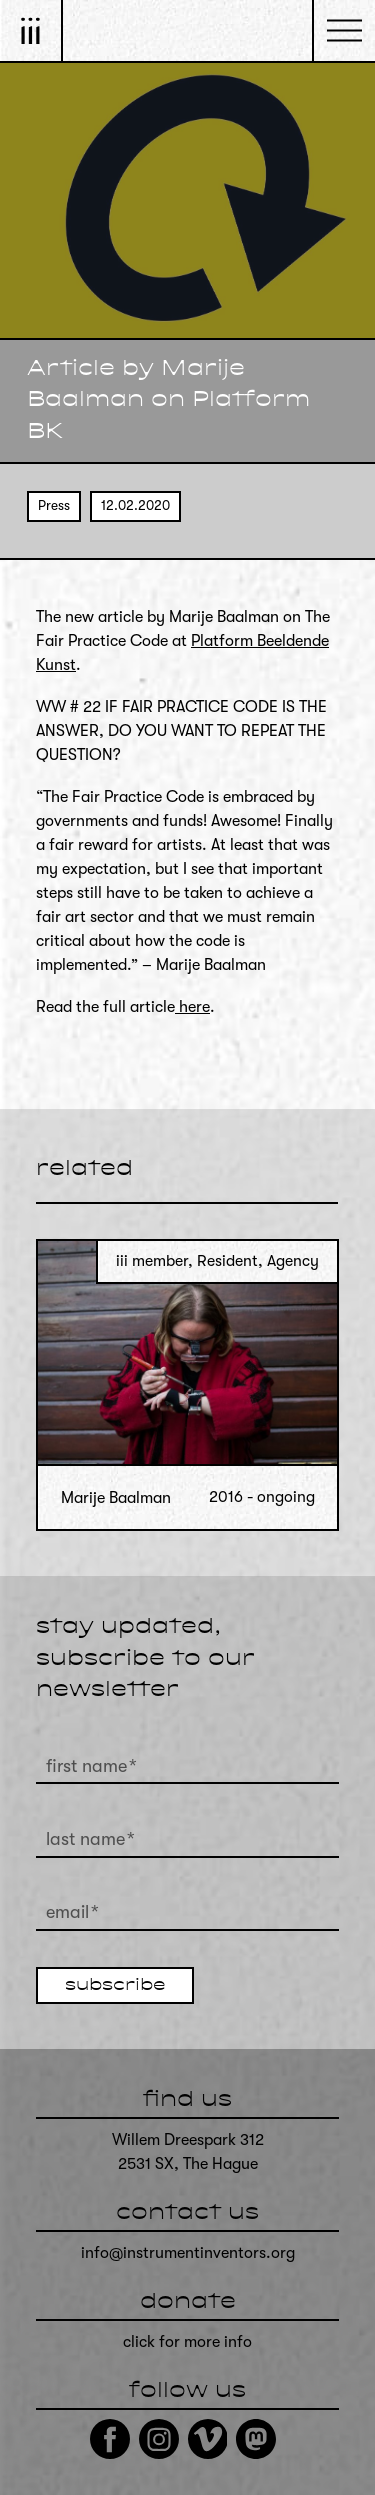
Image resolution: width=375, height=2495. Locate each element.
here (192, 1007)
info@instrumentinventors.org (188, 2253)
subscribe (115, 1986)
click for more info (187, 2342)
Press (54, 505)
